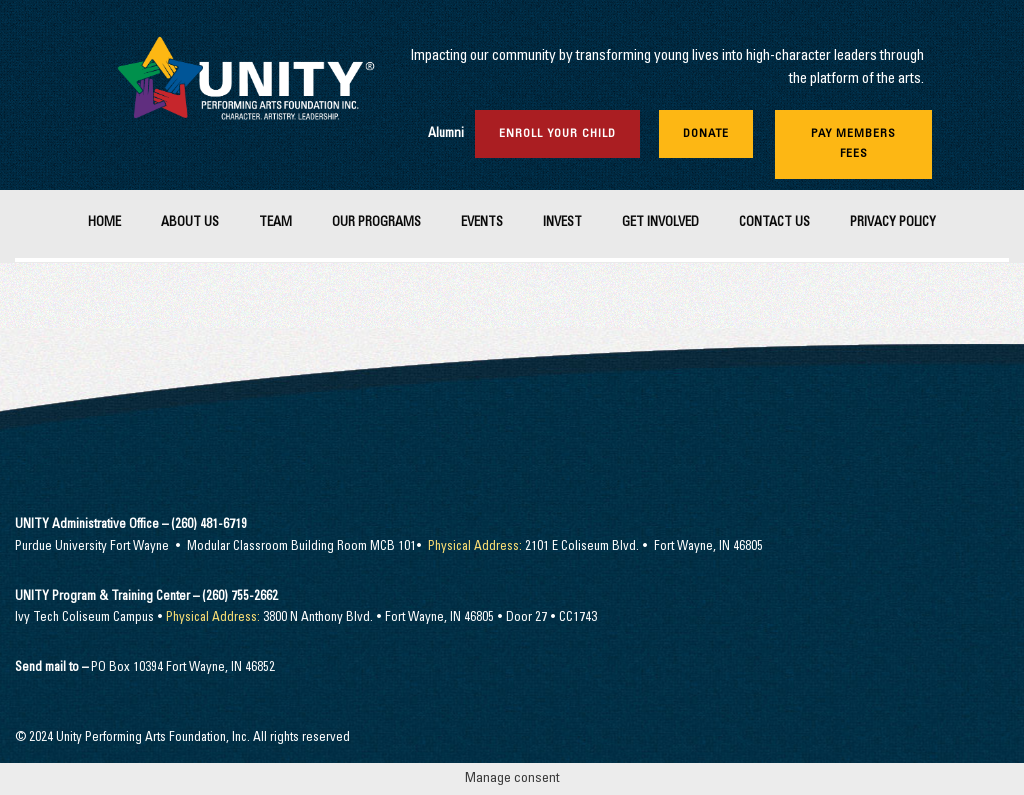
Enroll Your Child (557, 134)
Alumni (446, 134)
